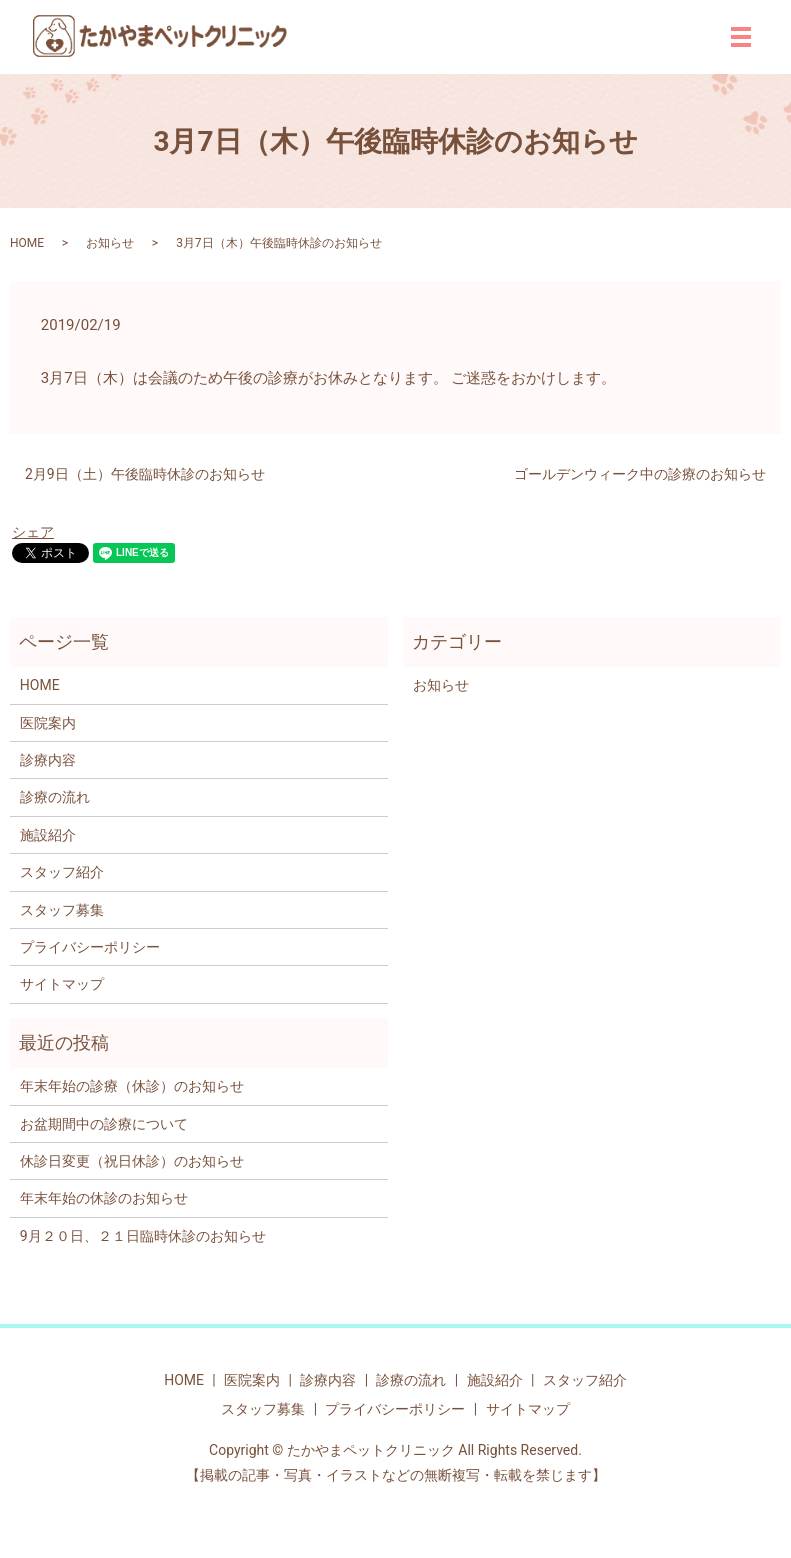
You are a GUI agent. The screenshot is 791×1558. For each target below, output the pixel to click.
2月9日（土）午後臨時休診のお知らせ (145, 474)
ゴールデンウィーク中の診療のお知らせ (640, 474)
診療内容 (48, 760)
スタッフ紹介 (62, 872)
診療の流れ (55, 797)
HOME (27, 243)
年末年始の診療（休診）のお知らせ (132, 1086)
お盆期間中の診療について (104, 1124)
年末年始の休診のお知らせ (104, 1198)
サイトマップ (62, 984)
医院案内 (48, 723)
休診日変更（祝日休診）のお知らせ (132, 1161)
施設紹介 (48, 835)
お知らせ (110, 243)
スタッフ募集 (62, 910)
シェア (33, 532)
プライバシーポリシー (90, 947)
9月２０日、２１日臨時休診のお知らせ (143, 1236)
